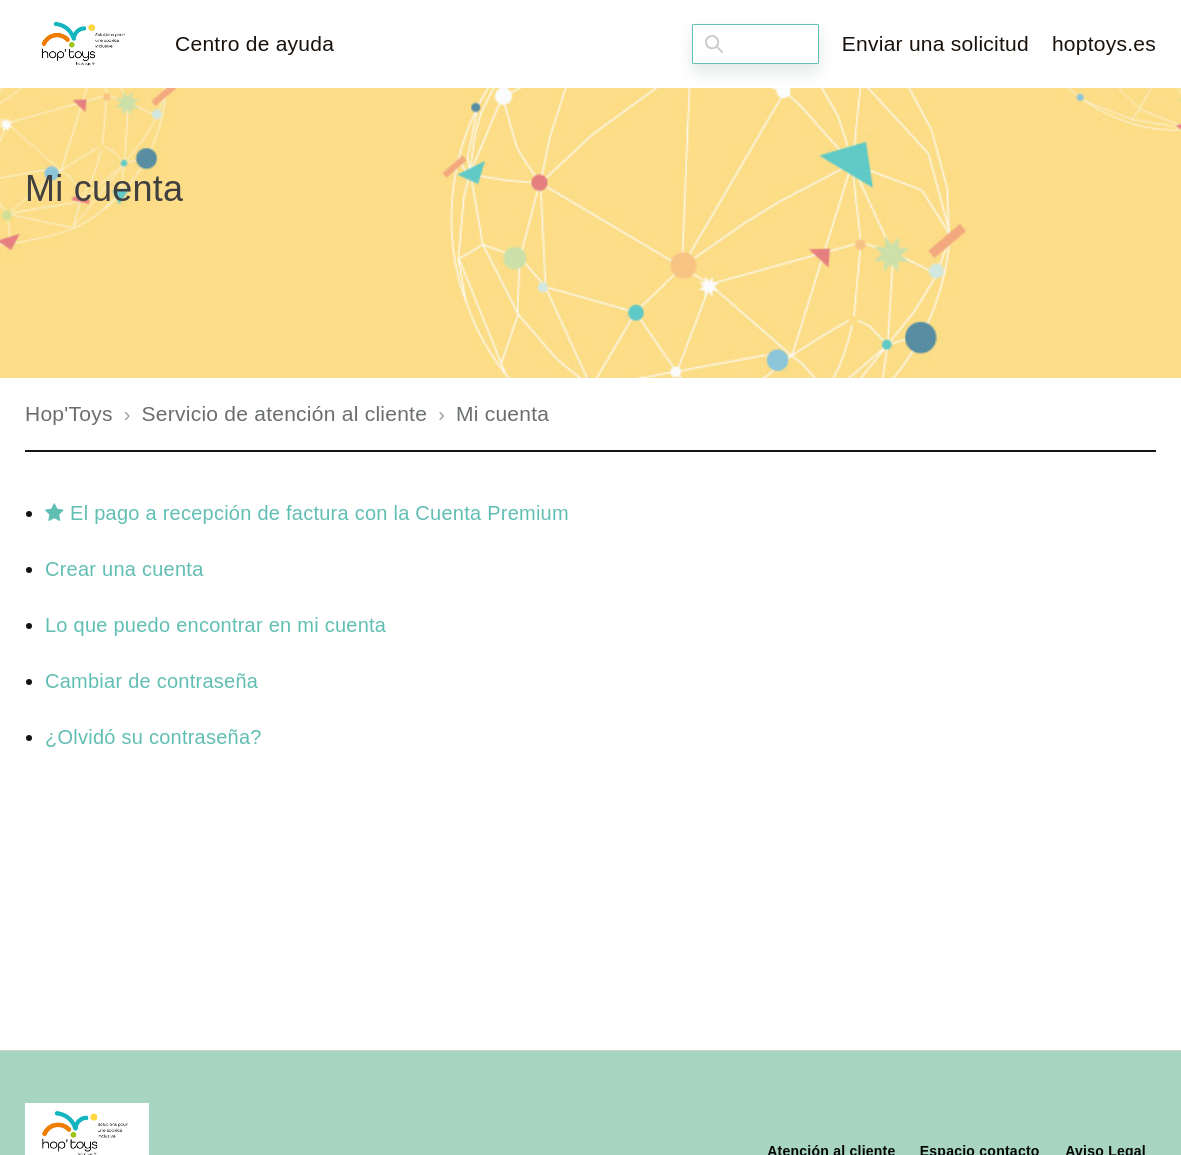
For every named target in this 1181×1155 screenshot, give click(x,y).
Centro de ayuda (254, 43)
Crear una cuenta (124, 569)
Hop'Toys (69, 413)
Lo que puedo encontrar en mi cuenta (215, 625)
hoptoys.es (1104, 43)
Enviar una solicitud (935, 43)
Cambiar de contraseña (151, 681)
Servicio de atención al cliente (285, 413)
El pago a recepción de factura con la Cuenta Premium (307, 513)
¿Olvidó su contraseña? (153, 737)
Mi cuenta (502, 413)
